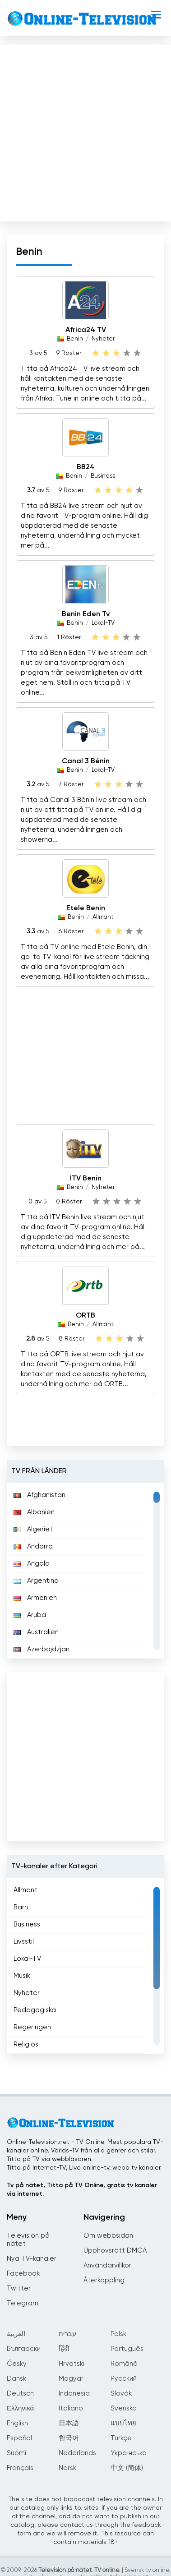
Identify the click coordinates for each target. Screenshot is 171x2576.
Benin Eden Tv (86, 614)
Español (19, 2438)
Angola (32, 1563)
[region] (85, 1571)
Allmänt (102, 917)
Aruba (30, 1615)
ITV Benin (86, 1178)
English (17, 2423)
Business (103, 476)
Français (20, 2468)
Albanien (34, 1512)
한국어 (69, 2438)
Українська (129, 2453)
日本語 (69, 2423)
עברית (67, 2334)
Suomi (16, 2453)
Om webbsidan (108, 2235)
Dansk (16, 2378)
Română (124, 2363)
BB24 (86, 467)
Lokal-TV (103, 623)
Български (24, 2349)
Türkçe (121, 2438)
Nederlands (77, 2453)
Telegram (22, 2303)
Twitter (19, 2288)
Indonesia (74, 2393)
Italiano (71, 2408)
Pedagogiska (35, 2010)
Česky (17, 2363)
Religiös (26, 2044)
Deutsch (20, 2393)
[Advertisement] (84, 131)
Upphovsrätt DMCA (115, 2250)
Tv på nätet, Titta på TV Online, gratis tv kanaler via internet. (82, 2189)
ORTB (85, 1315)
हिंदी (64, 2349)
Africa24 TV (85, 330)
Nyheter (103, 339)
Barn (21, 1907)
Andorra (33, 1546)
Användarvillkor (107, 2265)
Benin (75, 339)
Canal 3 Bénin (86, 761)
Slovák (121, 2393)
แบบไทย (123, 2423)
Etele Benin (85, 908)
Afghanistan (39, 1495)
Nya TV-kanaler (31, 2258)
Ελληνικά (20, 2408)
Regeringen (32, 2027)
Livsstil (24, 1941)
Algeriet (33, 1529)
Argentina (36, 1580)
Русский (124, 2378)
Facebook (23, 2273)
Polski (119, 2334)
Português (127, 2349)
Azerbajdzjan (41, 1649)
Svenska (124, 2408)
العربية (16, 2334)
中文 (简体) (127, 2468)
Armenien (35, 1597)
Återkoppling (104, 2280)
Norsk (67, 2468)
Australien (36, 1632)
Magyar (71, 2378)
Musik (22, 1975)
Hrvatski (71, 2363)
